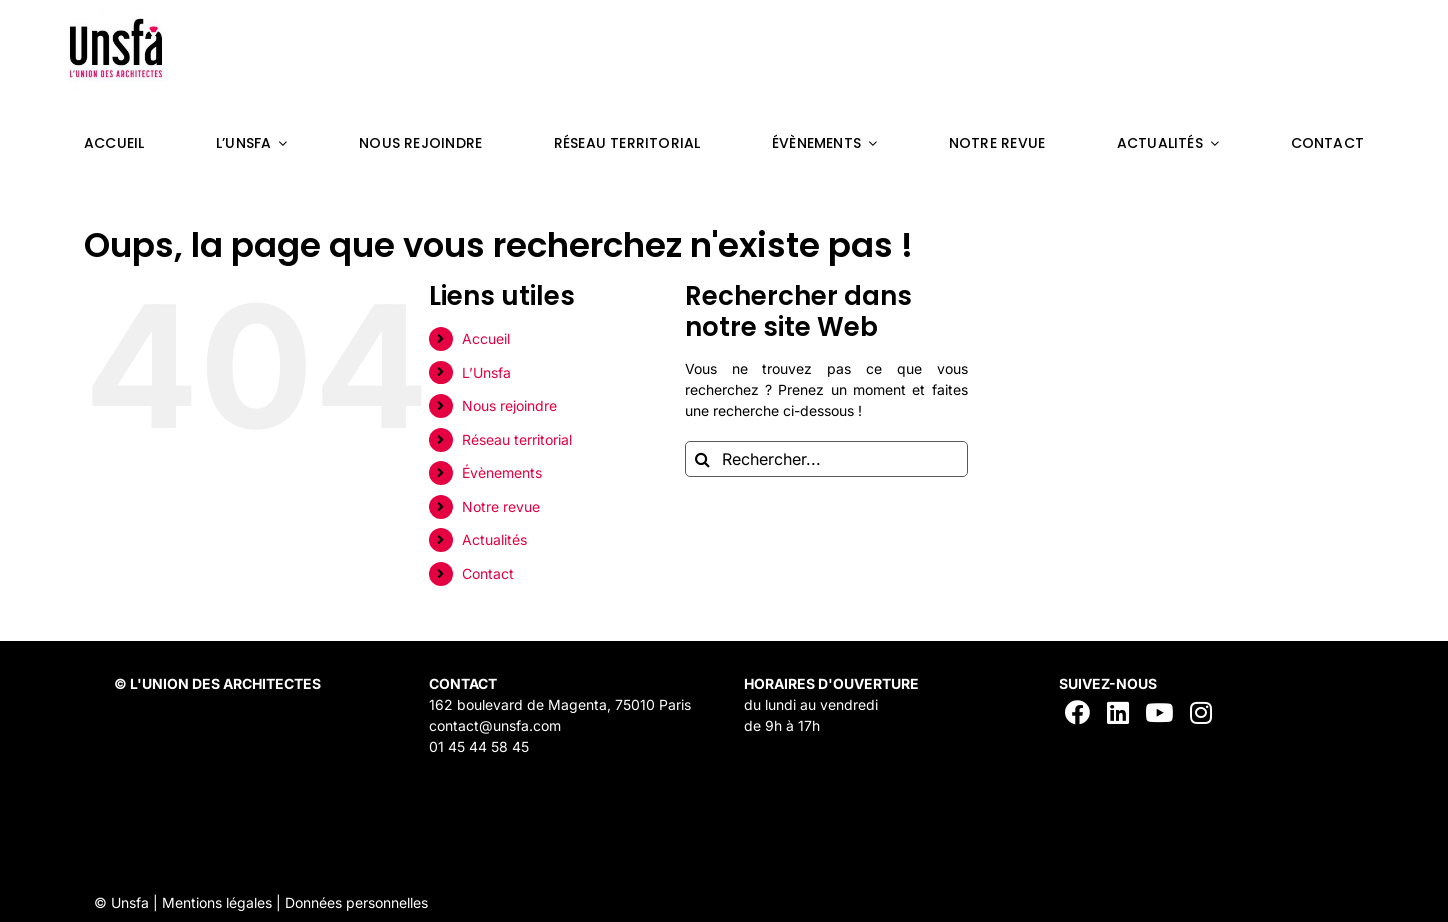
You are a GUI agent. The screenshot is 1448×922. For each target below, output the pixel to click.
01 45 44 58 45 (479, 746)
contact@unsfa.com (495, 725)
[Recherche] (703, 459)
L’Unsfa (486, 372)
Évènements (502, 472)
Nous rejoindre (509, 405)
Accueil (486, 338)
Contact (488, 573)
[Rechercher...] (826, 459)
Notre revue (501, 506)
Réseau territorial (517, 439)
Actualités (494, 539)
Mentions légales (217, 902)
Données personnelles (356, 902)
